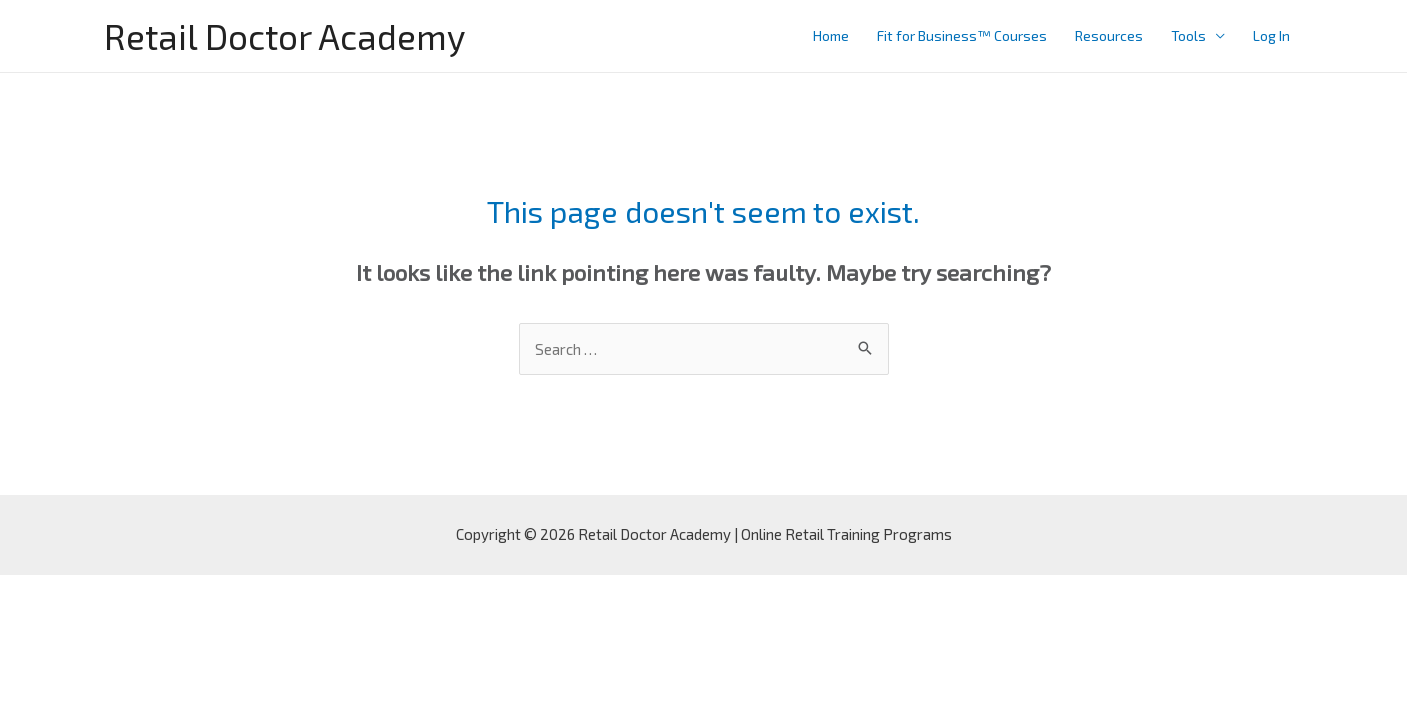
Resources (1109, 35)
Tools (1188, 35)
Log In (1271, 35)
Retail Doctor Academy (285, 36)
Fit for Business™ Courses (962, 35)
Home (831, 35)
